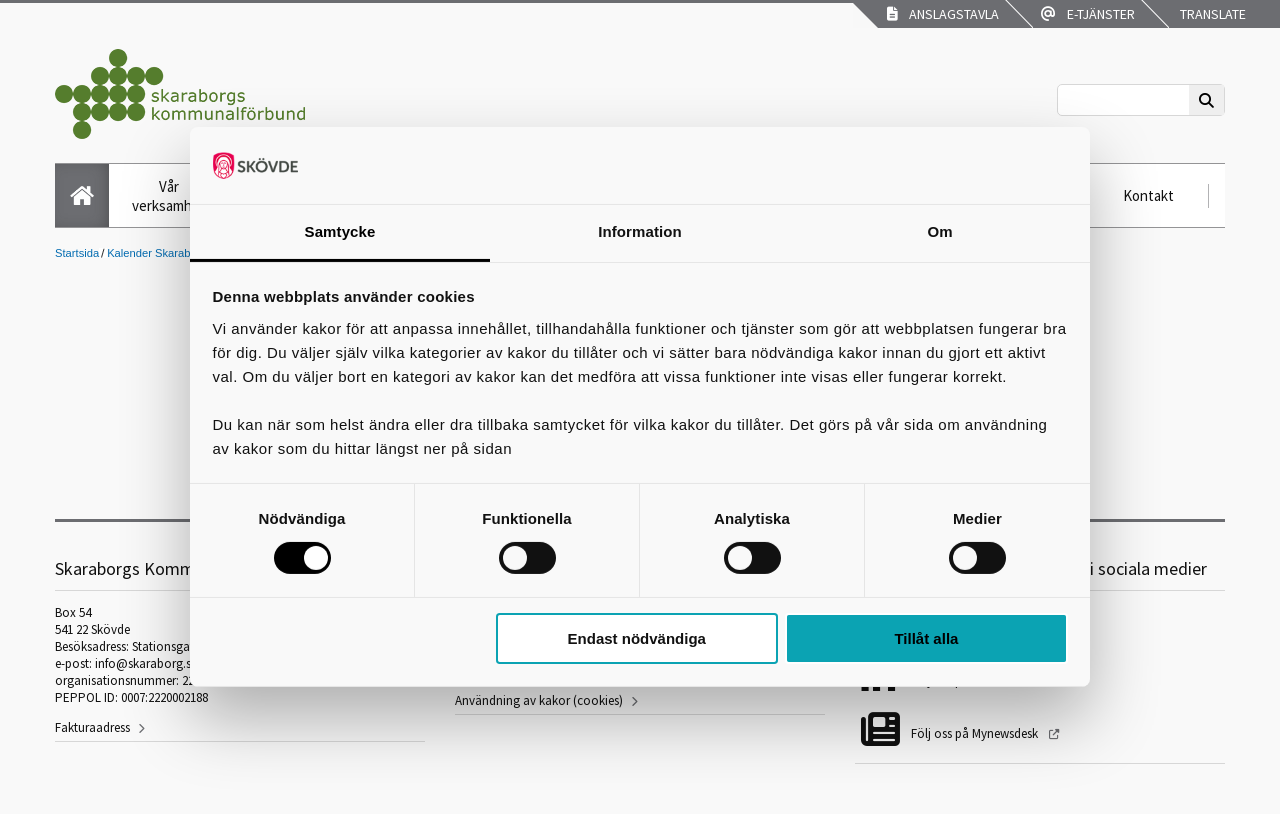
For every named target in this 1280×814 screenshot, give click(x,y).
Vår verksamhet (169, 196)
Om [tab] (939, 231)
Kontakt (1148, 195)
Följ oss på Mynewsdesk (976, 733)
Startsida (77, 253)
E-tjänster (1088, 14)
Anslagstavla (943, 14)
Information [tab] (640, 231)
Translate (1211, 14)
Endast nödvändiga (637, 638)
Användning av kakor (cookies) (539, 700)
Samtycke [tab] (340, 231)
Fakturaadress (92, 727)
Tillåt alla (926, 638)
